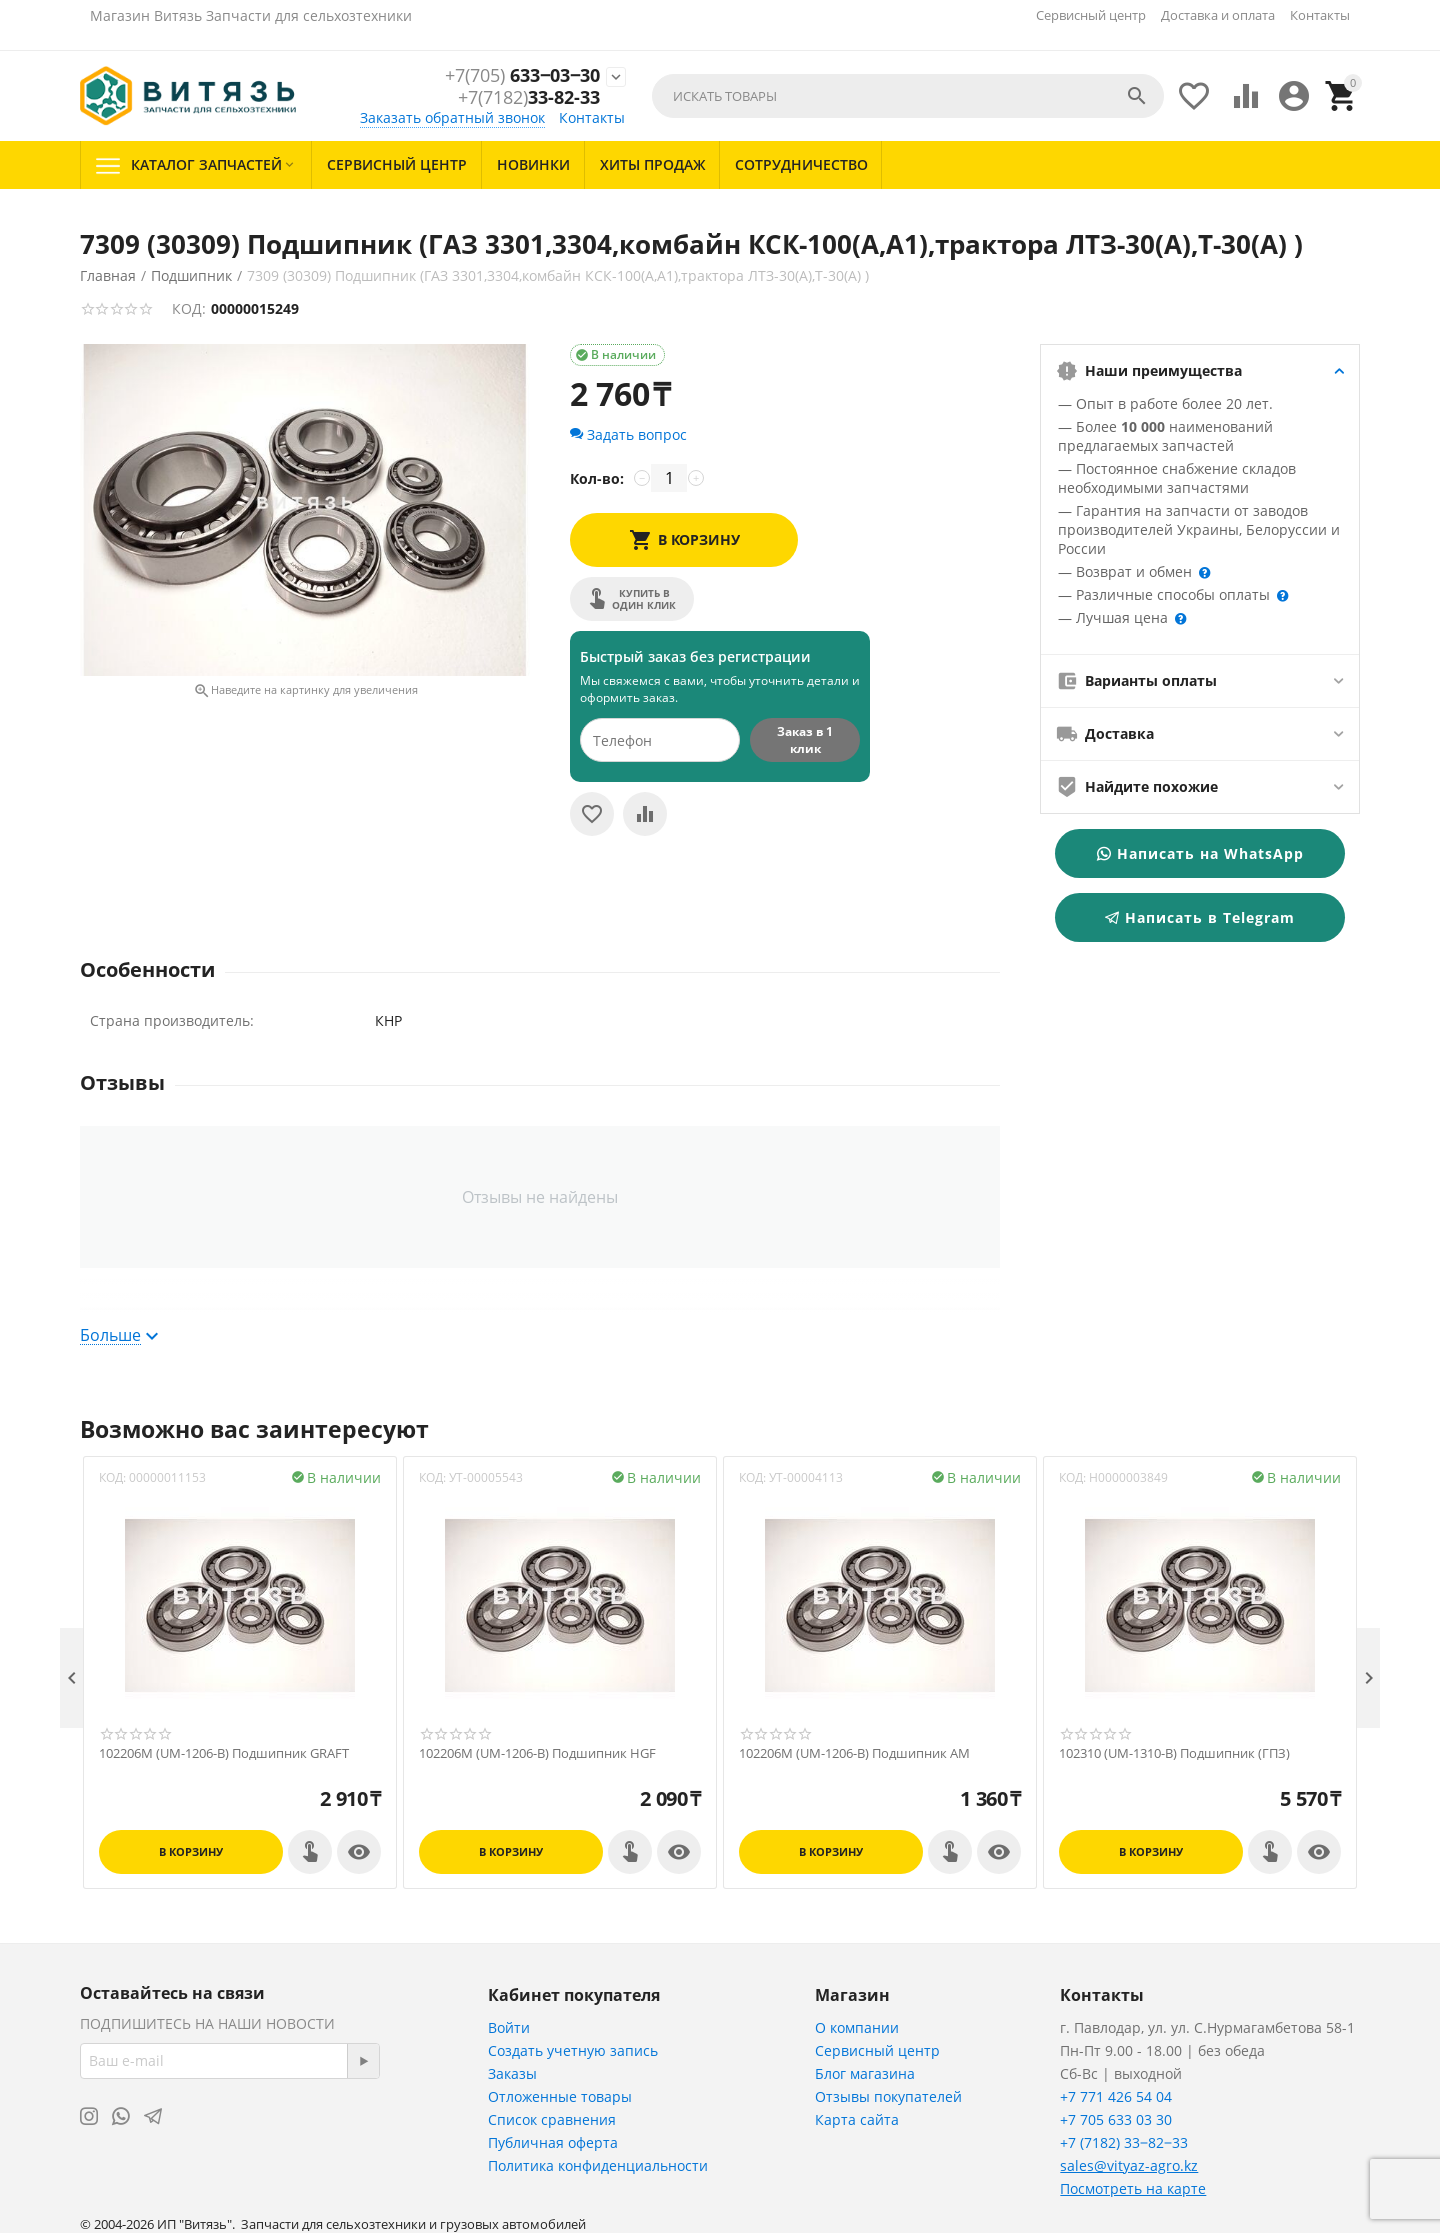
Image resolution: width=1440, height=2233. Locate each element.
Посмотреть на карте (1133, 2188)
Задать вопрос (628, 434)
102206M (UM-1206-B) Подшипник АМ (854, 1754)
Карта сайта (857, 2119)
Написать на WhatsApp (1200, 853)
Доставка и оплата (1218, 15)
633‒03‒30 (522, 76)
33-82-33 (529, 98)
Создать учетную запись (573, 2050)
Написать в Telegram (1200, 917)
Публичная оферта (553, 2142)
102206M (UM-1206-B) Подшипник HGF (537, 1754)
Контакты (1320, 15)
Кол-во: (597, 478)
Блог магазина (865, 2073)
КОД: (189, 308)
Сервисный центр (1091, 15)
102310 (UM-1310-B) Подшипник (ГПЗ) (1174, 1754)
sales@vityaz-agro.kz (1129, 2165)
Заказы (512, 2073)
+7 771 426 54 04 (1116, 2096)
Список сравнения (552, 2119)
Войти (509, 2027)
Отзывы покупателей (888, 2096)
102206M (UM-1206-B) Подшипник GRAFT (224, 1754)
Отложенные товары (560, 2096)
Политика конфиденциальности (598, 2165)
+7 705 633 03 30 (1116, 2119)
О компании (857, 2027)
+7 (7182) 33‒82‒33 (1124, 2142)
